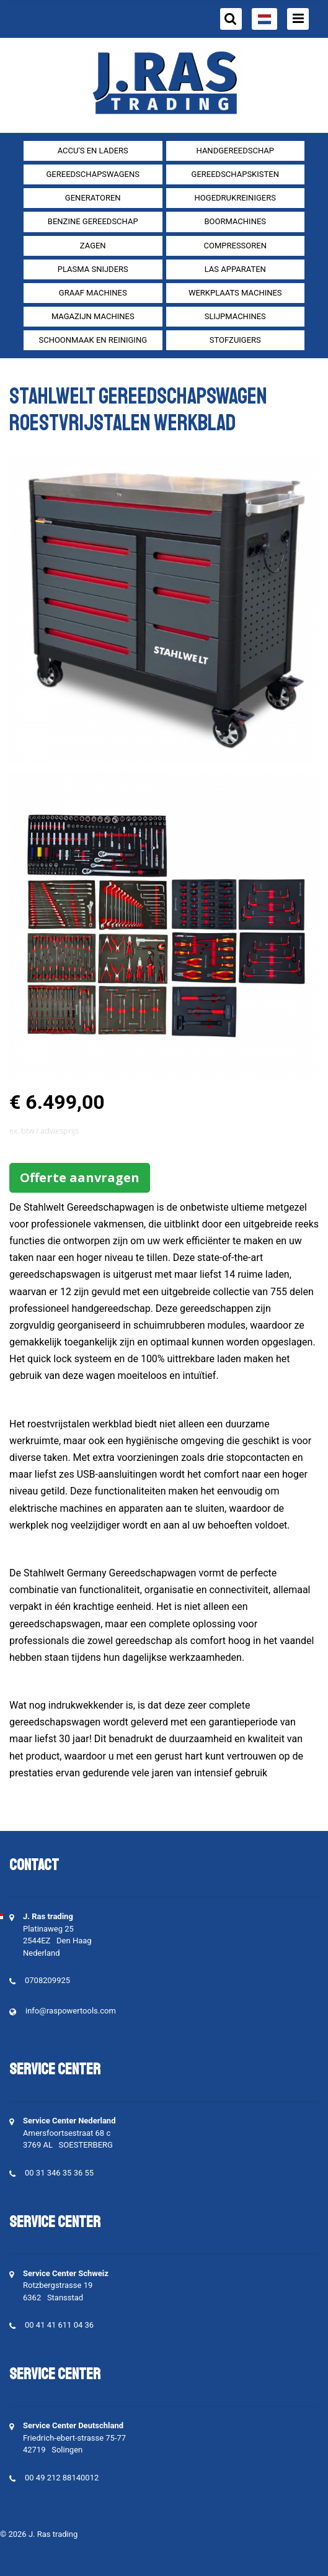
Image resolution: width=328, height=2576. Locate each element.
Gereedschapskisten (235, 174)
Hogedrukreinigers (235, 197)
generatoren (93, 197)
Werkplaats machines (235, 292)
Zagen (93, 245)
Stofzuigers (235, 340)
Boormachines (235, 221)
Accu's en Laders (93, 150)
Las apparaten (235, 269)
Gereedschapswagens (93, 174)
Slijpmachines (235, 316)
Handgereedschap (236, 150)
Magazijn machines (93, 316)
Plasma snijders (93, 269)
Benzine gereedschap (93, 221)
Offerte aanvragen (80, 1177)
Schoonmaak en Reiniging (92, 340)
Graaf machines (93, 292)
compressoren (235, 245)
